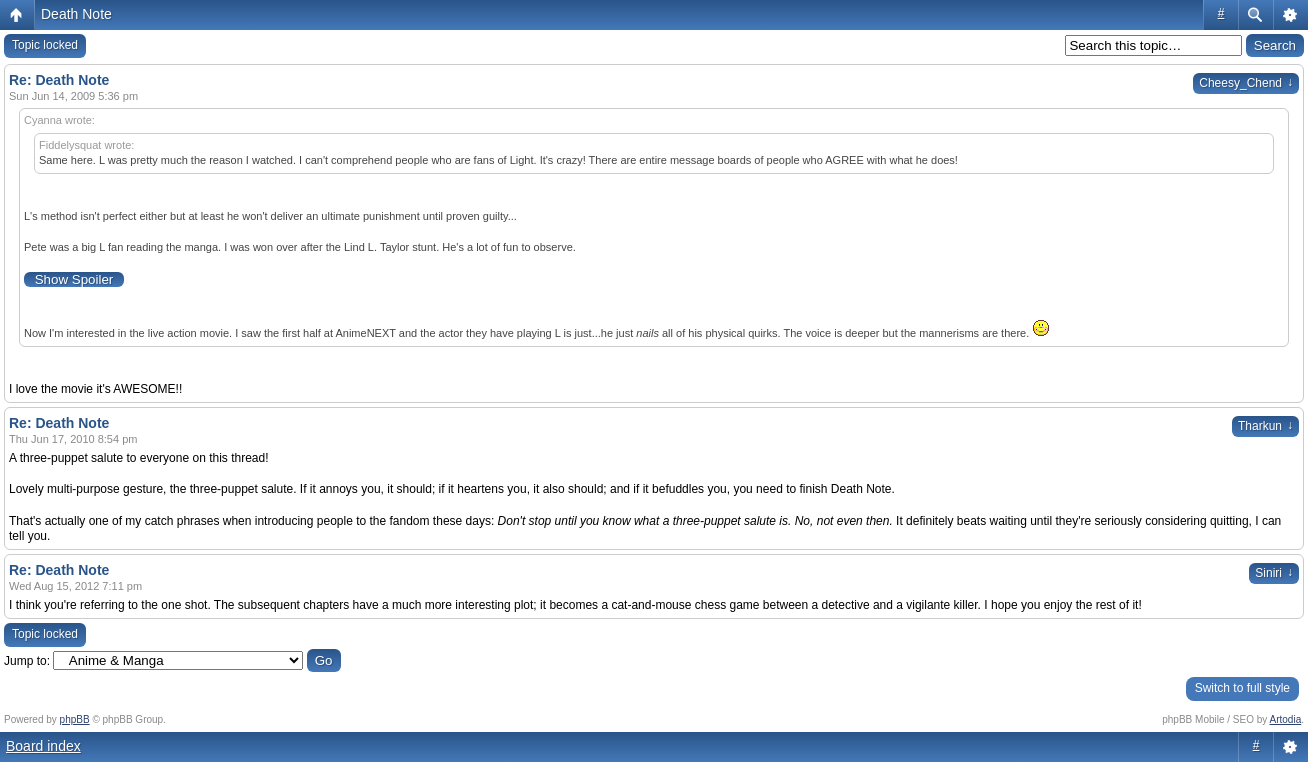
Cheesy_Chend (1246, 83)
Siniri (1274, 573)
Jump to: (27, 661)
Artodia (1286, 719)
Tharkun (1265, 426)
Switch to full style (1242, 688)
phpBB (75, 719)
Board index (43, 746)
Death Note (76, 14)
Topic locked (45, 45)
